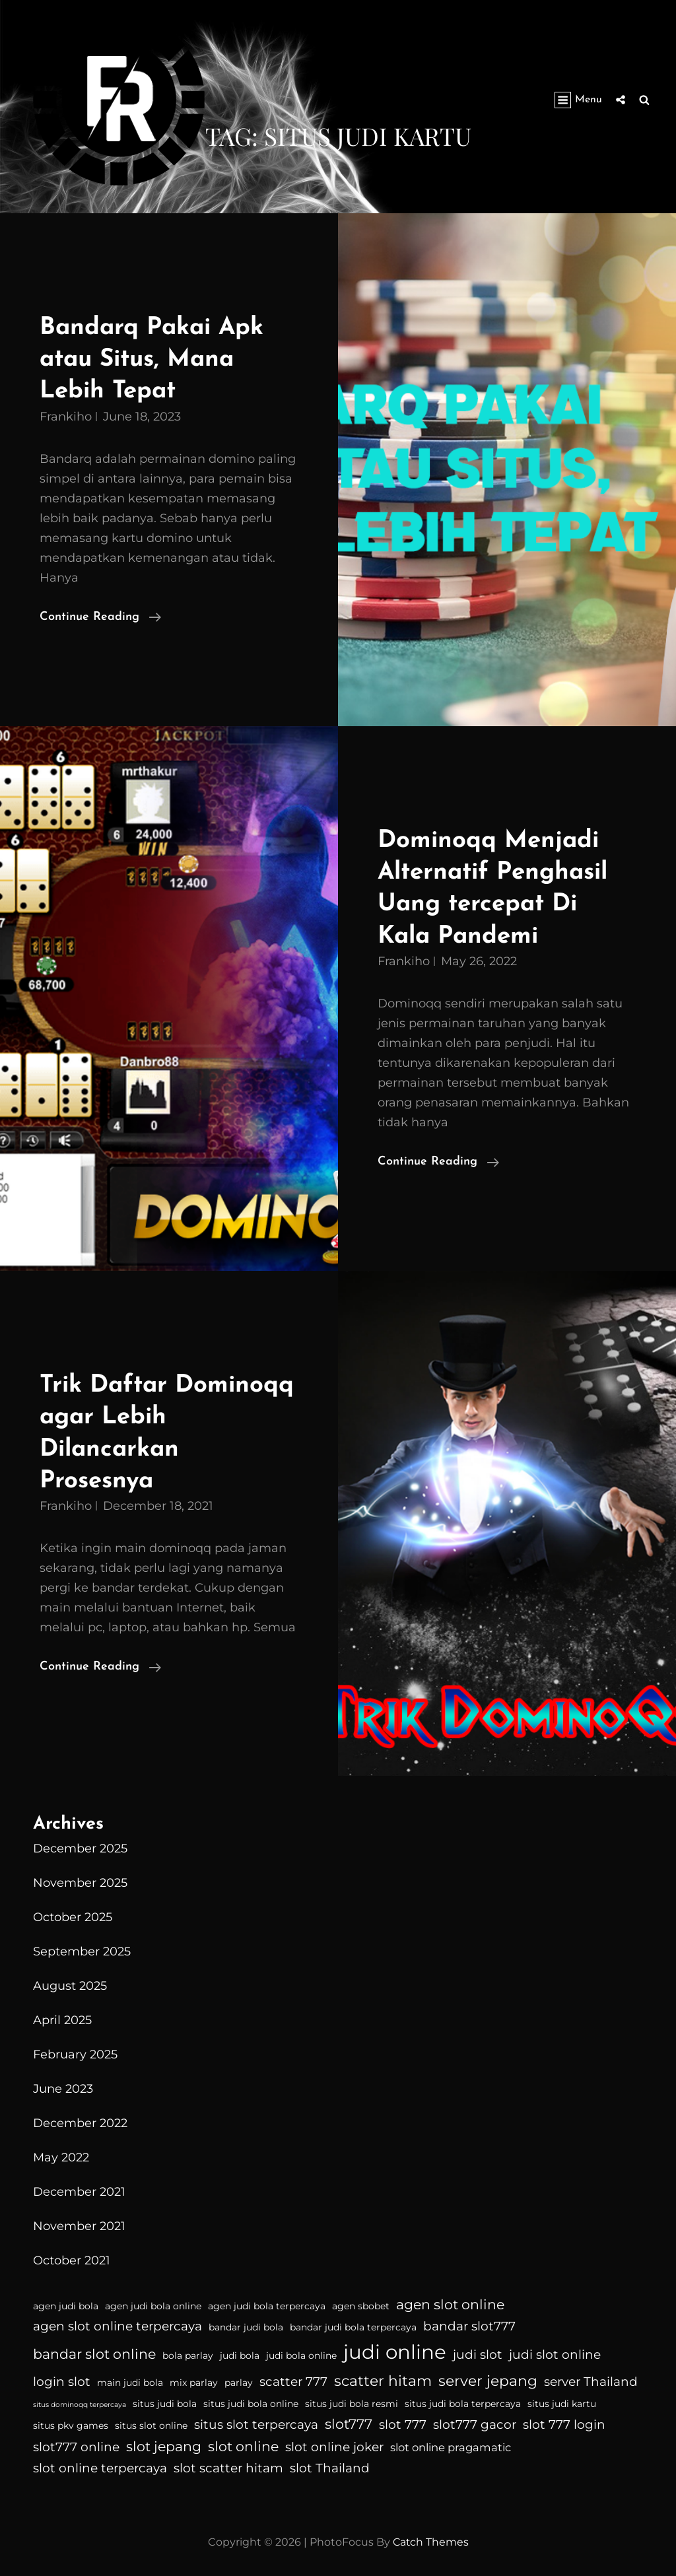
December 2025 (80, 1845)
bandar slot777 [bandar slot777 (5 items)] (469, 2322)
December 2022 (80, 2120)
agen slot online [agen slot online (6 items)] (450, 2300)
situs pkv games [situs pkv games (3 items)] (70, 2421)
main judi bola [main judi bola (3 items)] (130, 2379)
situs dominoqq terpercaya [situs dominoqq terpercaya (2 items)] (79, 2400)
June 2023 (63, 2085)
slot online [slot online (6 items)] (243, 2443)
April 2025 (62, 2017)
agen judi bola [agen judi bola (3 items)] (65, 2302)
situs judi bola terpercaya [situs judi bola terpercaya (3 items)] (463, 2399)
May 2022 (61, 2154)
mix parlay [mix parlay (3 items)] (194, 2379)
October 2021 (71, 2257)
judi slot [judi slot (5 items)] (477, 2351)
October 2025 (72, 1914)
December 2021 (79, 2188)
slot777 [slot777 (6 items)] (348, 2420)
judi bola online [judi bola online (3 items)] (301, 2352)
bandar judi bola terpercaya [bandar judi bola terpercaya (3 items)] (353, 2324)
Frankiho (66, 415)
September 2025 (82, 1948)
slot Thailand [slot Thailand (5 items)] (330, 2464)
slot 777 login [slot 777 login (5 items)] (564, 2420)
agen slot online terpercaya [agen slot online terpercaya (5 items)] (117, 2322)
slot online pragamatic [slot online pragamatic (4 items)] (450, 2444)
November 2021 (79, 2223)
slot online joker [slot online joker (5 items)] (334, 2443)
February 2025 (75, 2051)
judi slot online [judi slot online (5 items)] (555, 2351)
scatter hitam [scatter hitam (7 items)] (383, 2377)
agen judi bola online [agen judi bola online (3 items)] (153, 2302)
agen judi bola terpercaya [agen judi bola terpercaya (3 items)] (266, 2302)
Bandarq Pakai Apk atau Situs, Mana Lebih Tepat (154, 359)
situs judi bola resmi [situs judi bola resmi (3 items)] (351, 2399)
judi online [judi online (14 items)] (394, 2348)
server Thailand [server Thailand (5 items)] (591, 2378)
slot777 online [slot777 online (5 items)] (76, 2443)
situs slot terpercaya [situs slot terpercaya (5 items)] (256, 2420)
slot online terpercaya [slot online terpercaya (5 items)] (100, 2464)
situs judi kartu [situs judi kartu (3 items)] (561, 2399)
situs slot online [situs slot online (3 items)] (151, 2421)
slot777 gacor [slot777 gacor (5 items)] (474, 2420)
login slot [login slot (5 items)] (61, 2378)
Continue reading (100, 616)
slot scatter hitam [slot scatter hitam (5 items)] (228, 2464)
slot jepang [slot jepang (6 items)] (163, 2443)
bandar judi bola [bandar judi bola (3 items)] (246, 2324)
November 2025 (80, 1879)
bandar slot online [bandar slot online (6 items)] (94, 2350)
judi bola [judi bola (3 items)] (239, 2352)
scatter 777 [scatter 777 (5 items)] (293, 2378)
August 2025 (70, 1982)
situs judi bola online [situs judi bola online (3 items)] (250, 2399)
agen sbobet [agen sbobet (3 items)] (360, 2302)
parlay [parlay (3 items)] (238, 2379)
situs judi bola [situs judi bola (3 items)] (165, 2399)
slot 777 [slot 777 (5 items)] (402, 2420)
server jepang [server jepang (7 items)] (487, 2377)
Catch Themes (430, 2538)
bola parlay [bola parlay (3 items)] (187, 2352)
